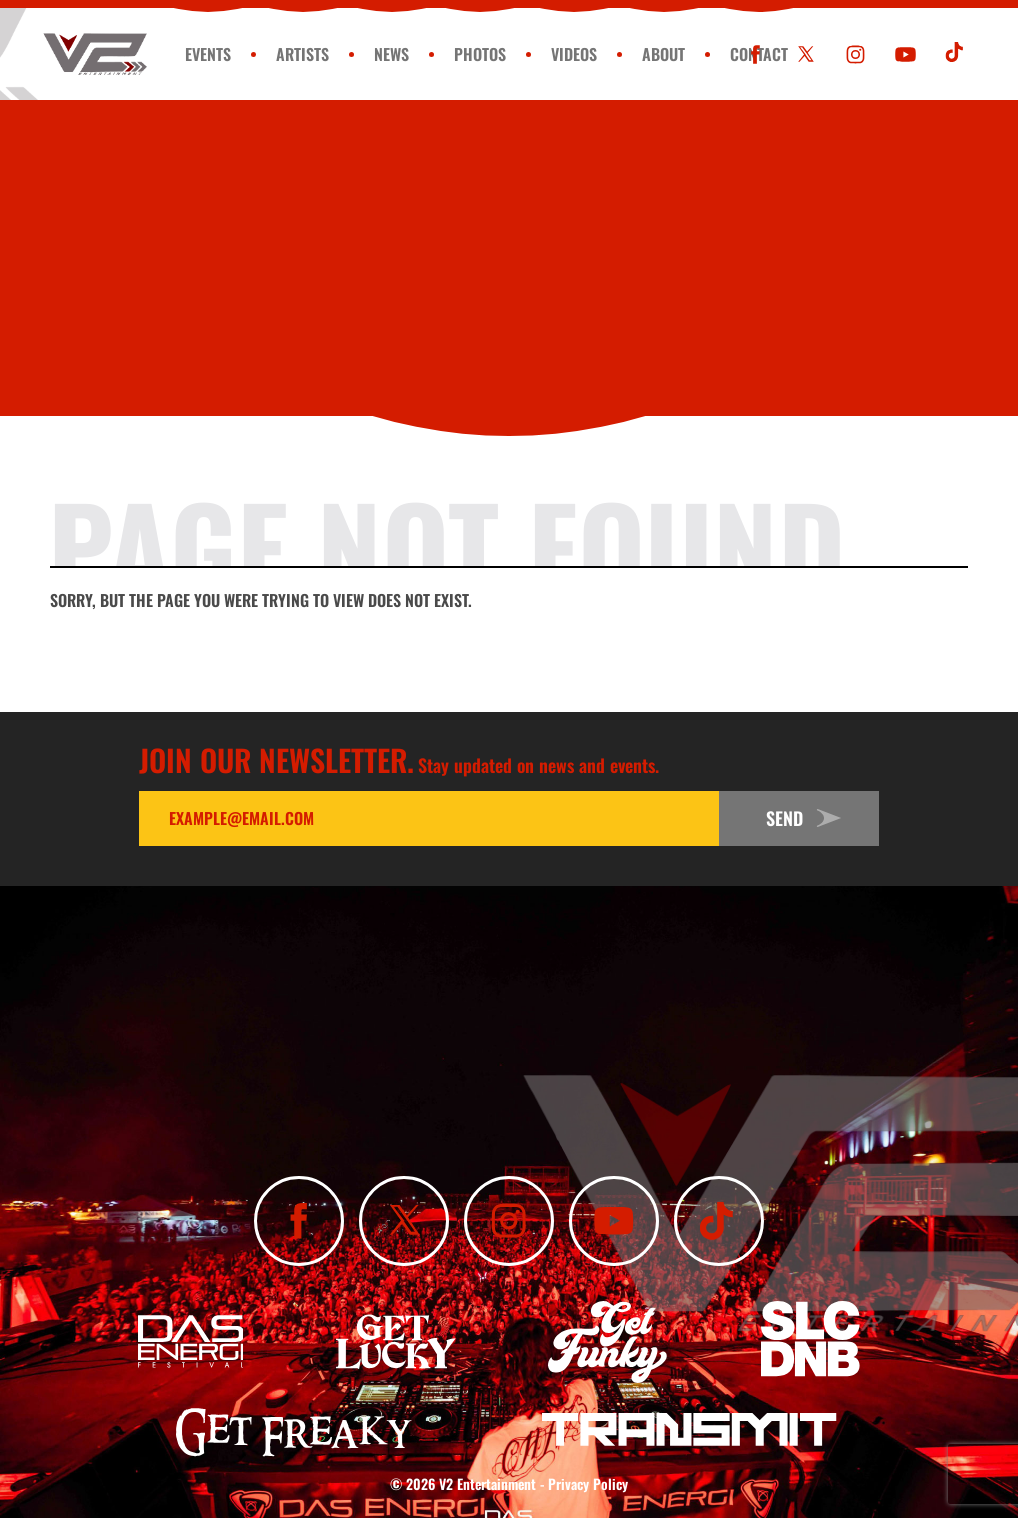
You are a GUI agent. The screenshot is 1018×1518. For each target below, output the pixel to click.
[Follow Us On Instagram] (855, 54)
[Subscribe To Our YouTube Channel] (905, 54)
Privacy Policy (588, 1483)
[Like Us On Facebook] (755, 54)
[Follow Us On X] (805, 54)
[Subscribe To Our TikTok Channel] (955, 54)
